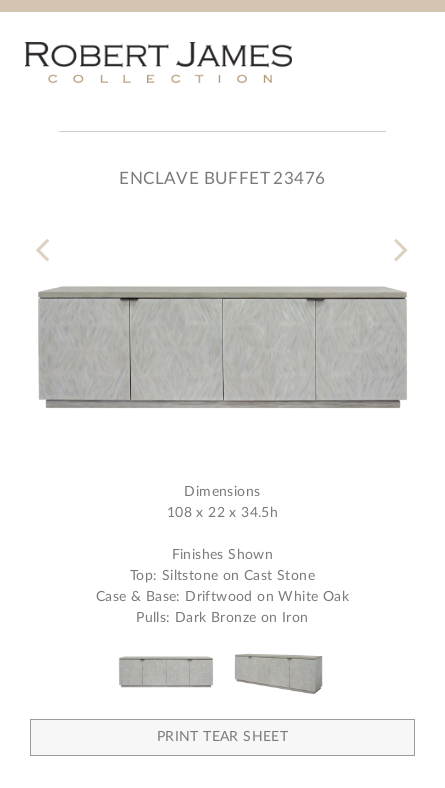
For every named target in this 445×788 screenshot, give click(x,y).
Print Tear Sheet (222, 737)
